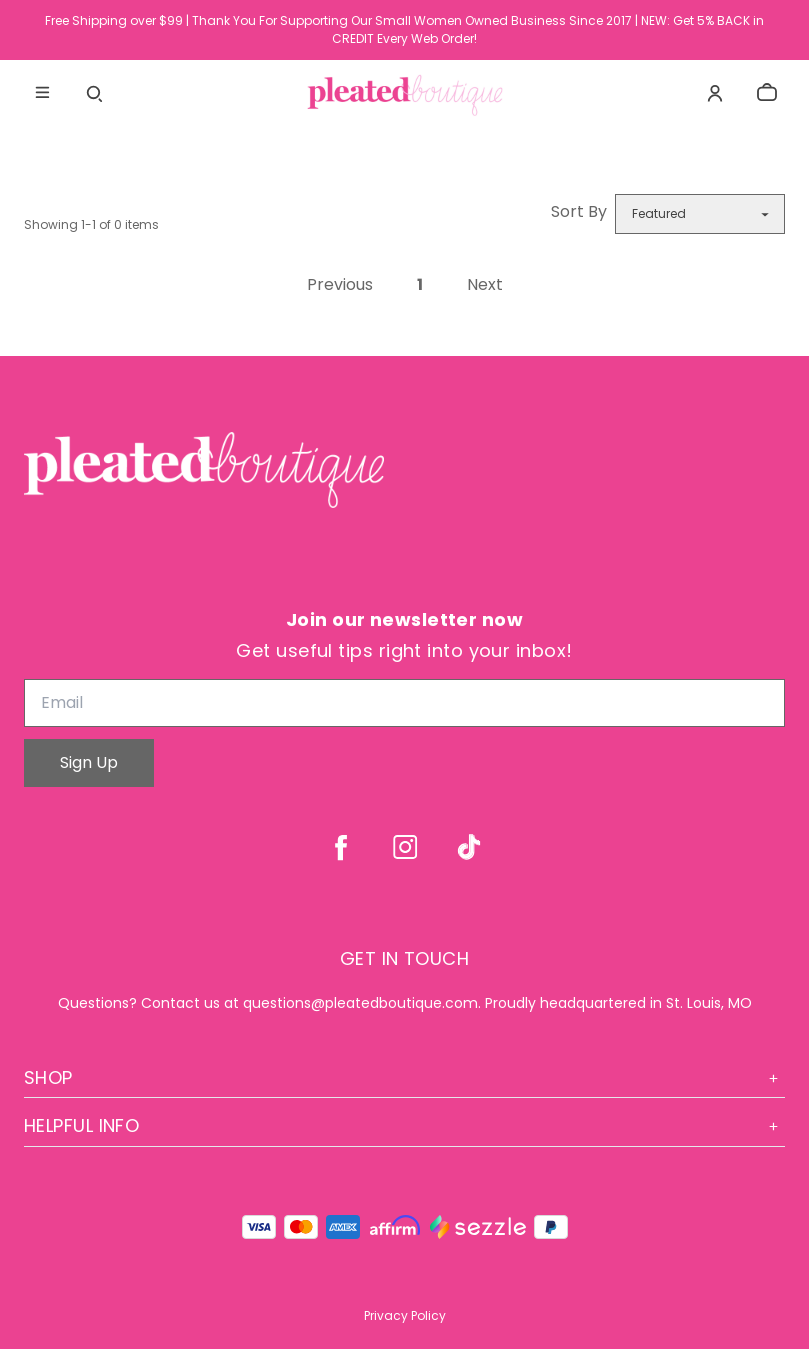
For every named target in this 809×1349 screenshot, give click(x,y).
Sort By (579, 211)
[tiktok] (469, 847)
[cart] (767, 93)
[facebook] (341, 847)
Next (485, 285)
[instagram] (405, 847)
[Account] (715, 93)
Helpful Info (404, 1125)
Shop (404, 1077)
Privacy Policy (405, 1315)
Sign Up (89, 762)
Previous (340, 285)
